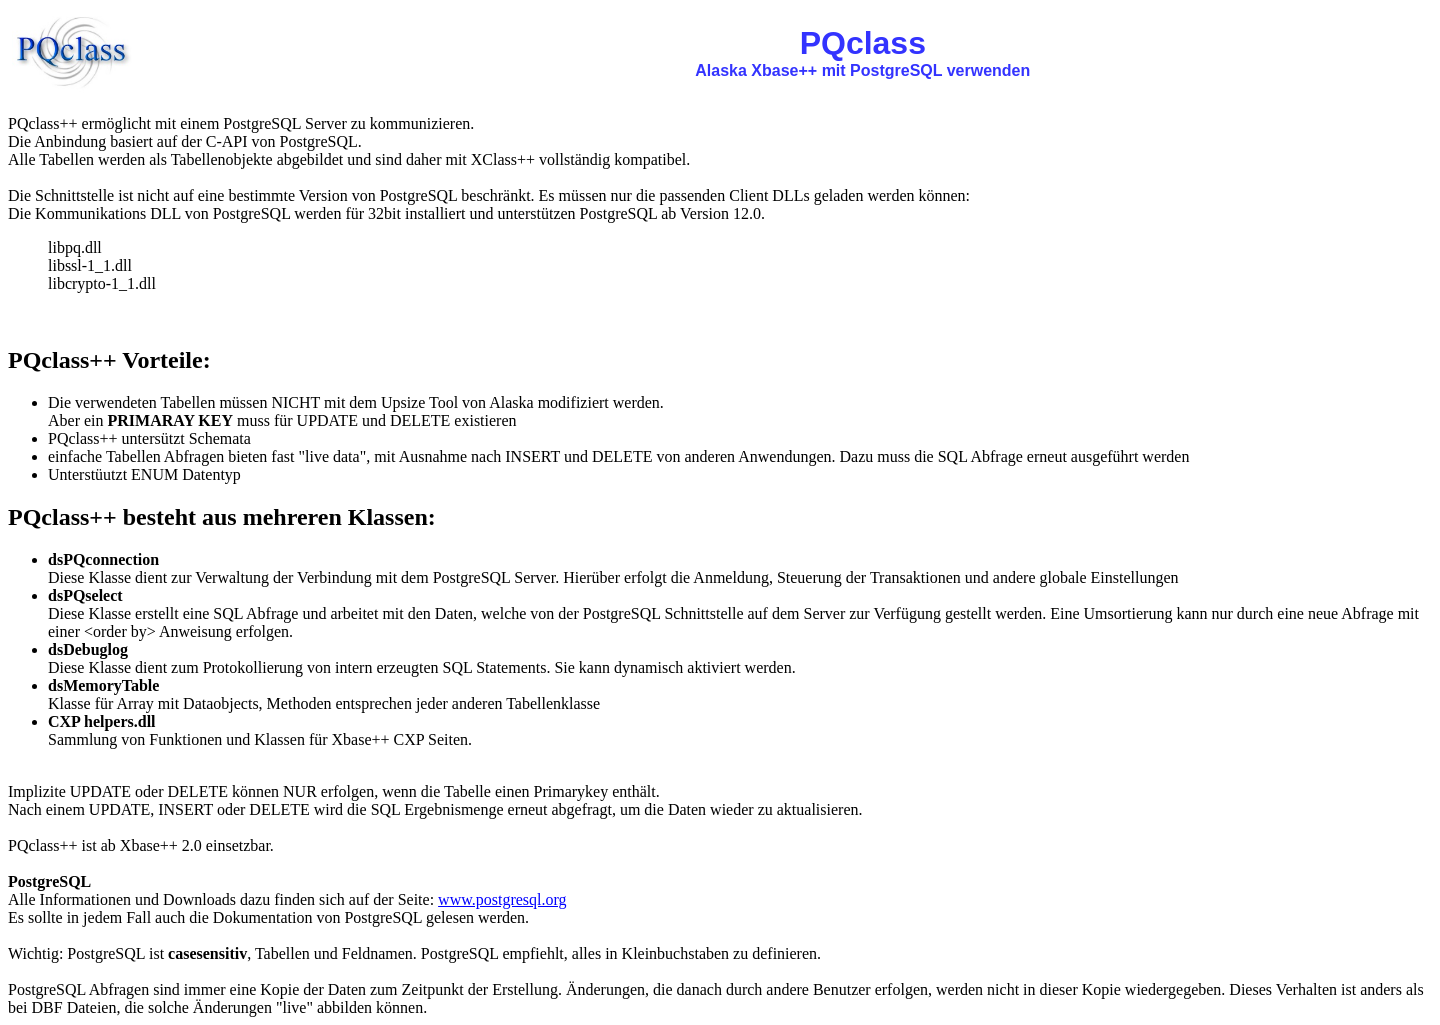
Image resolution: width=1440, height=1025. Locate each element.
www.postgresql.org (502, 899)
